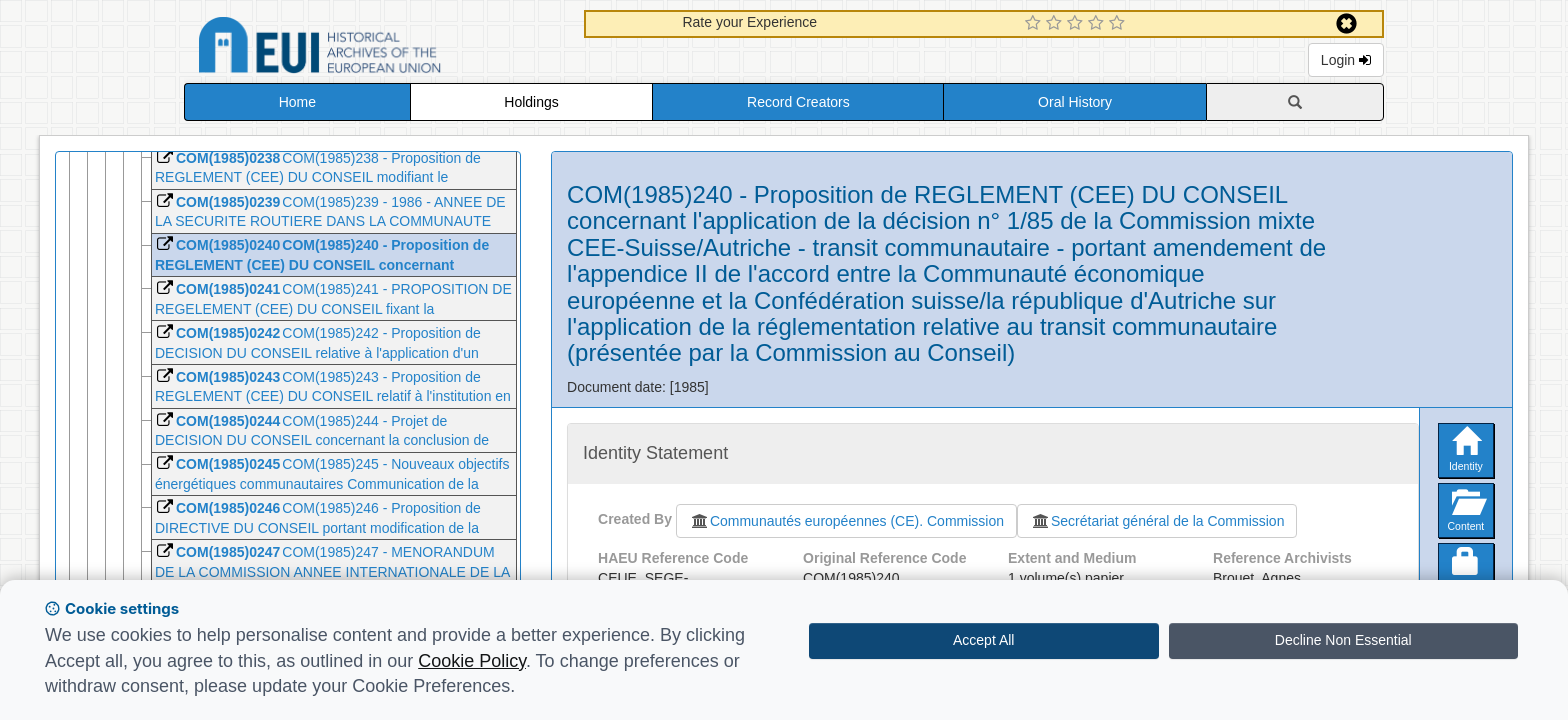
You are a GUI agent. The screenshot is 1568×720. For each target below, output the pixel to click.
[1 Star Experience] (1035, 24)
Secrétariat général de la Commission (1157, 521)
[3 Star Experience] (1077, 24)
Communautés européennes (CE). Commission (846, 521)
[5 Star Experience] (1119, 24)
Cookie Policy (472, 661)
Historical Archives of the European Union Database (376, 48)
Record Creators (798, 102)
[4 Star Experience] (1098, 24)
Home (297, 102)
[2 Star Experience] (1056, 24)
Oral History (1075, 102)
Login (1346, 60)
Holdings (531, 102)
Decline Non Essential (1343, 640)
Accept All (983, 640)
